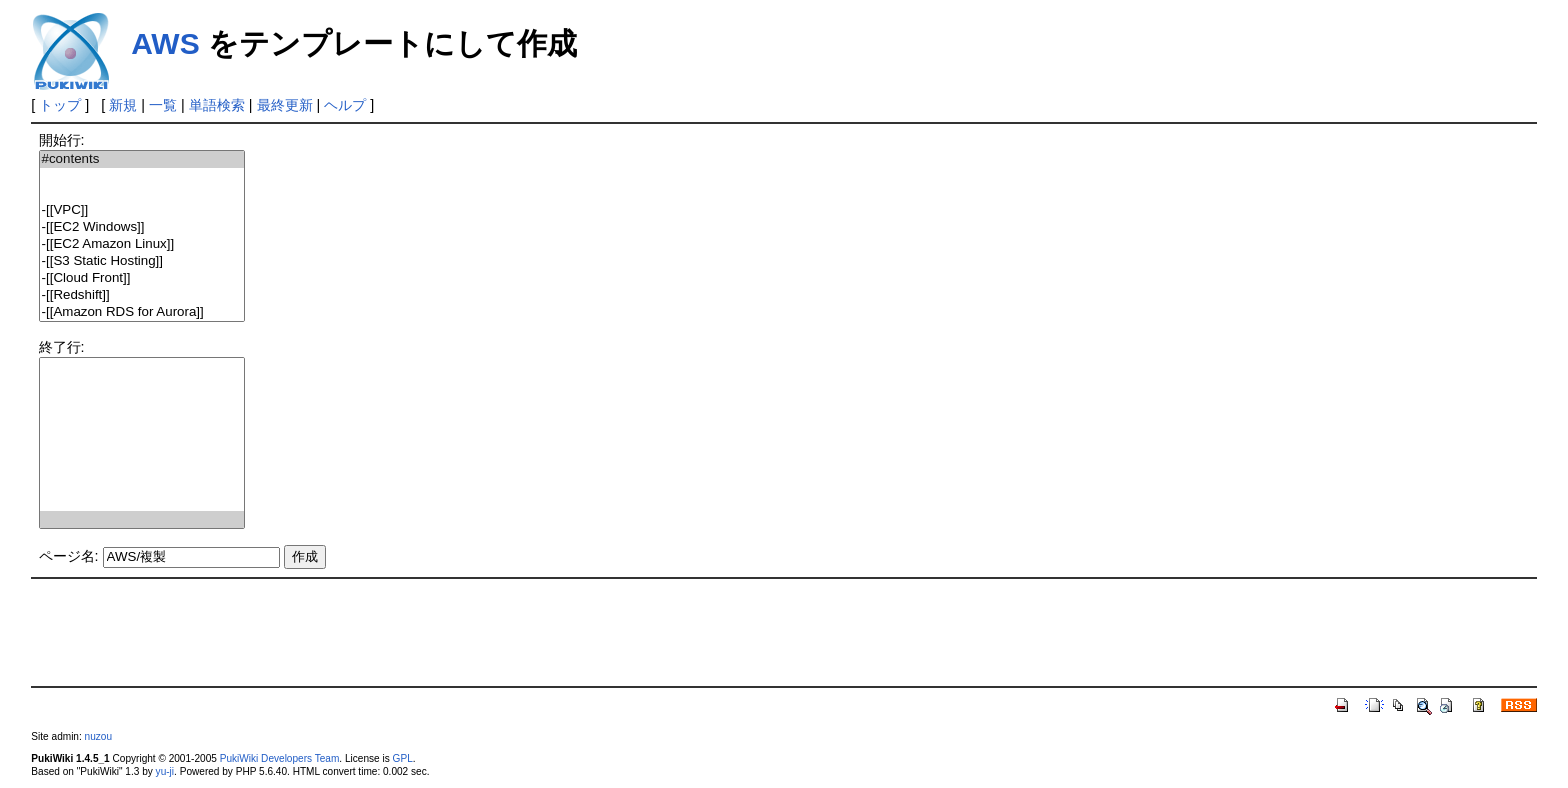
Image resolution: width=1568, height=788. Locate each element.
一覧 (163, 105)
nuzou (98, 736)
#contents (142, 159)
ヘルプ (345, 105)
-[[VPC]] (142, 210)
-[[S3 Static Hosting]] (142, 261)
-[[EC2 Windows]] (142, 227)
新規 (123, 105)
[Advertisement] (784, 631)
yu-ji (165, 771)
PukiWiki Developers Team (280, 758)
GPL (403, 758)
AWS (165, 43)
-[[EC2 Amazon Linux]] (142, 244)
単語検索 (217, 105)
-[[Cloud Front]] (142, 278)
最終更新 (285, 105)
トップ (60, 105)
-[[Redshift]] (142, 295)
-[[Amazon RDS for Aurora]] (142, 312)
